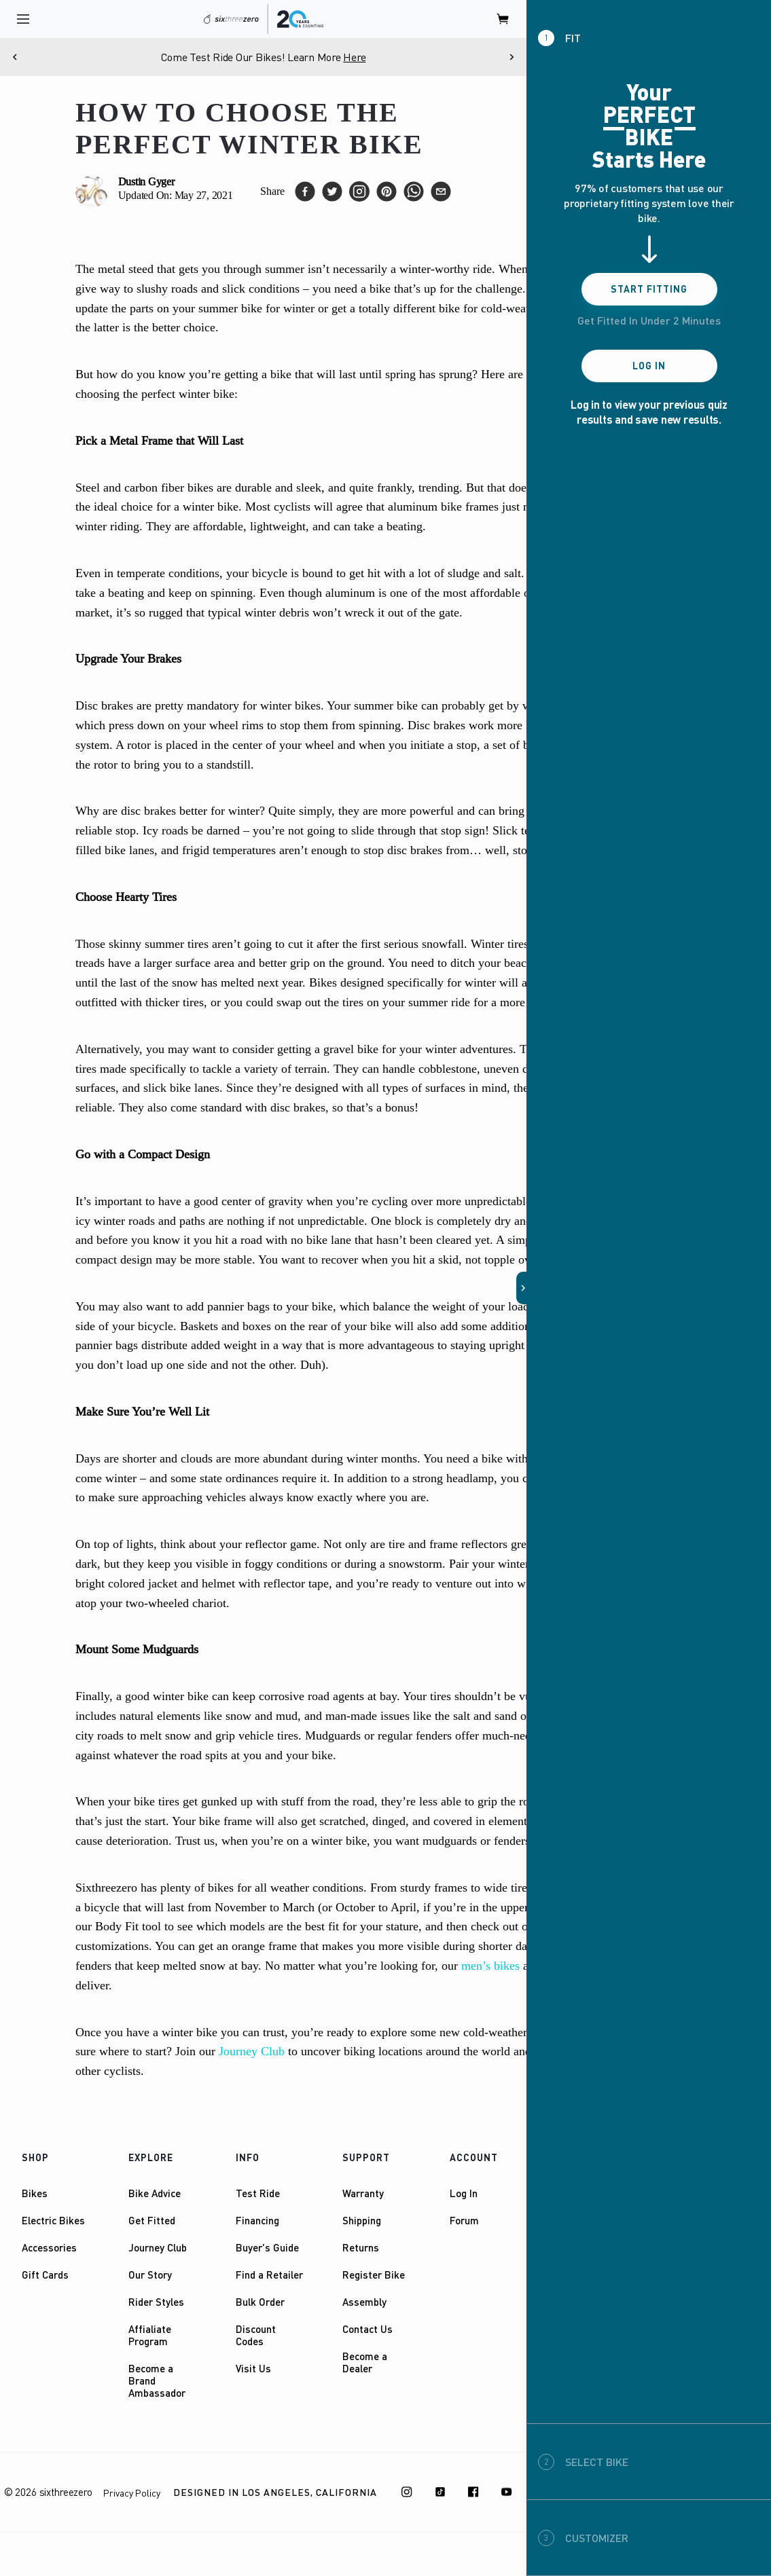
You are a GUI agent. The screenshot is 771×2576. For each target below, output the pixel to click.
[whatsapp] (414, 191)
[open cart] (503, 19)
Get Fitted (151, 2220)
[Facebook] (473, 2491)
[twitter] (332, 191)
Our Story (150, 2274)
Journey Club (157, 2247)
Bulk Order (260, 2302)
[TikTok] (440, 2491)
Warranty (363, 2193)
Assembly (364, 2302)
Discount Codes (256, 2335)
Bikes (35, 2193)
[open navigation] (23, 19)
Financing (257, 2220)
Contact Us (367, 2329)
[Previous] (15, 57)
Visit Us (253, 2368)
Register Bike (373, 2274)
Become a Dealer (364, 2362)
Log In (464, 2193)
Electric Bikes (53, 2220)
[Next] (511, 57)
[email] (441, 191)
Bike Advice (154, 2193)
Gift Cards (45, 2274)
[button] (521, 1288)
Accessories (49, 2247)
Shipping (361, 2220)
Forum (464, 2220)
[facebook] (305, 191)
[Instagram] (407, 2491)
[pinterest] (386, 191)
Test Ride (258, 2193)
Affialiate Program (149, 2335)
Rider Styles (156, 2302)
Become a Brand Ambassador (156, 2380)
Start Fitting (649, 289)
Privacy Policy (131, 2493)
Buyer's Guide (267, 2247)
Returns (360, 2247)
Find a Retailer (269, 2274)
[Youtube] (506, 2491)
